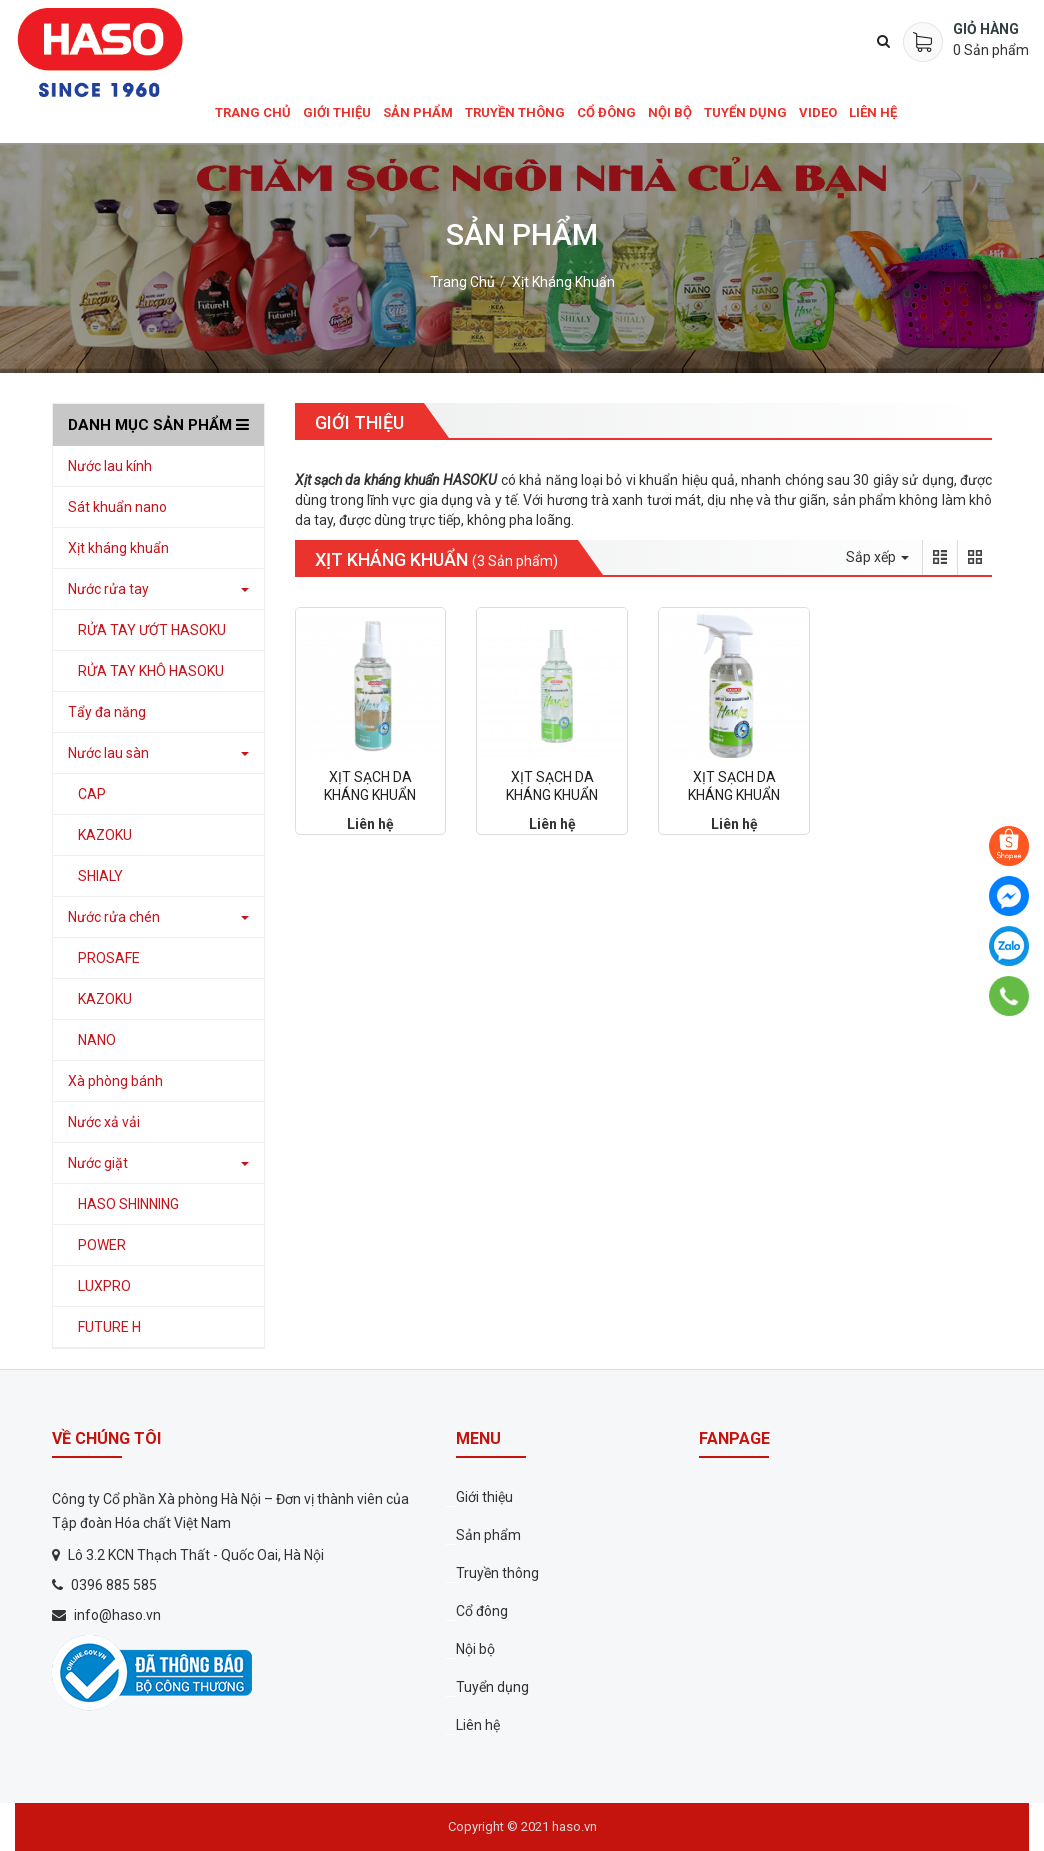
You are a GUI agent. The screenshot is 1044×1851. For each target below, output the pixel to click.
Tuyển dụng (745, 112)
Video (818, 112)
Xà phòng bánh (115, 1081)
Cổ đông (606, 112)
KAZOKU (105, 835)
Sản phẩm (418, 112)
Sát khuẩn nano (117, 507)
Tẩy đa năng (107, 712)
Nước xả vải (104, 1122)
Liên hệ (873, 112)
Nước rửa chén (114, 917)
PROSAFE (109, 958)
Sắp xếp (877, 557)
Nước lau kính (110, 466)
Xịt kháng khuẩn (563, 282)
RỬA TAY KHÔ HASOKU (151, 671)
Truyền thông (515, 112)
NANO (97, 1040)
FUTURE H (109, 1327)
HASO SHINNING (128, 1204)
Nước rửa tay (108, 589)
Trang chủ (253, 112)
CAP (92, 794)
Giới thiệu (337, 112)
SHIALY (100, 876)
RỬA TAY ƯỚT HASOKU (152, 630)
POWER (102, 1245)
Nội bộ (670, 112)
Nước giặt (98, 1163)
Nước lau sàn (108, 753)
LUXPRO (104, 1286)
